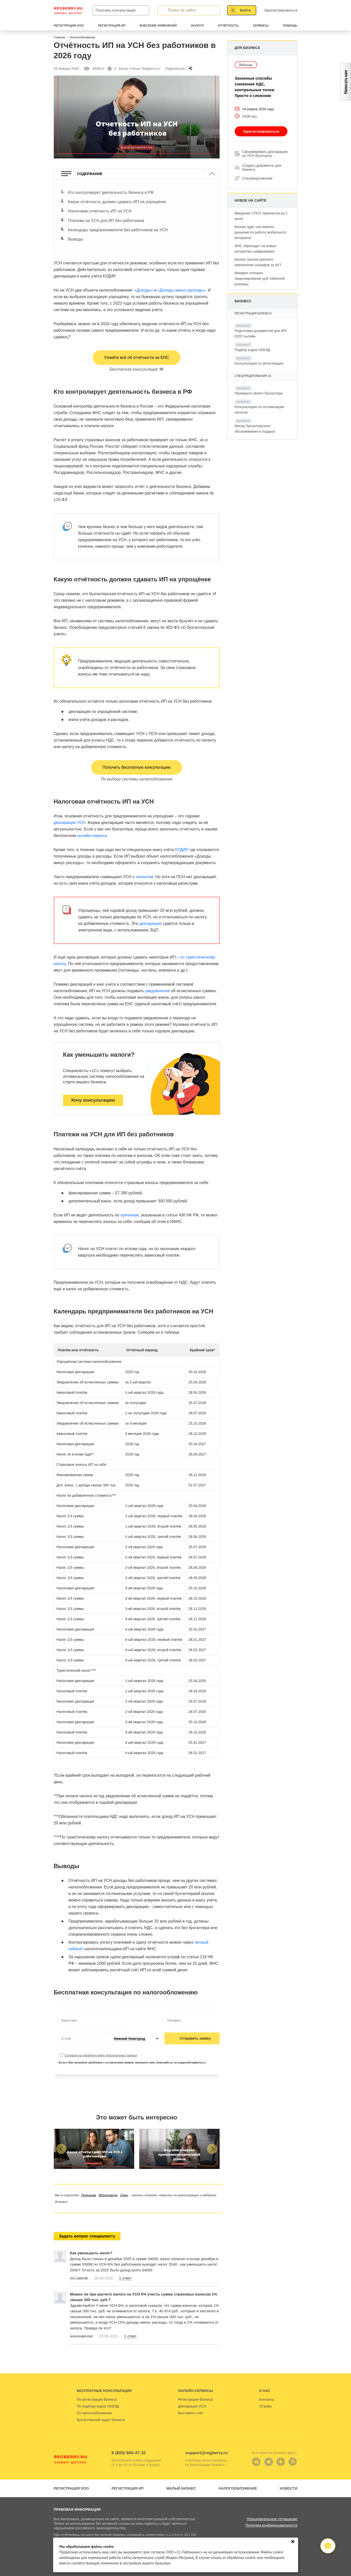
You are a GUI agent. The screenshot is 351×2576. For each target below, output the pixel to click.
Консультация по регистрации (259, 363)
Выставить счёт (191, 2405)
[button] (61, 2141)
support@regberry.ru (206, 2444)
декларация (150, 915)
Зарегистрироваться (280, 10)
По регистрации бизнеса (97, 2391)
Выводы (75, 232)
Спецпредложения (257, 178)
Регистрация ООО (71, 2480)
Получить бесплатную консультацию (137, 759)
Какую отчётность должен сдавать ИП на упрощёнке (117, 200)
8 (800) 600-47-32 (129, 2444)
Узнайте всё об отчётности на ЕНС (136, 349)
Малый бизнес (181, 2480)
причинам (129, 1207)
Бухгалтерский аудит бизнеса (101, 2412)
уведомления (157, 983)
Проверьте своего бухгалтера (259, 393)
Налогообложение (238, 2480)
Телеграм (88, 2187)
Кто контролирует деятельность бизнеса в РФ (111, 192)
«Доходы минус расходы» (182, 282)
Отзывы (265, 2398)
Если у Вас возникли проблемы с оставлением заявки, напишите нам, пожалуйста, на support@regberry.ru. (132, 2054)
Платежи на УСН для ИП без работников (106, 216)
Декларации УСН (192, 2398)
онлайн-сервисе (92, 827)
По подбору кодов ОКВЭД (98, 2398)
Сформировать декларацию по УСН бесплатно (265, 154)
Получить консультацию (116, 10)
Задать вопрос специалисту (87, 2228)
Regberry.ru (68, 10)
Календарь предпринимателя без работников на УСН (118, 224)
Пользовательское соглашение (272, 2511)
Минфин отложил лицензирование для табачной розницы (260, 278)
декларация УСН (69, 814)
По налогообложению (94, 2405)
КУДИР (181, 841)
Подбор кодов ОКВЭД (252, 350)
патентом (144, 869)
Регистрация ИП (128, 2480)
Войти (245, 10)
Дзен (124, 2187)
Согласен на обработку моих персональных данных (101, 2047)
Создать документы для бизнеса (261, 167)
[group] (94, 2141)
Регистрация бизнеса (195, 2391)
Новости (288, 2480)
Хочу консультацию (93, 1092)
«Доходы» (143, 282)
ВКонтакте (108, 2187)
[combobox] (137, 2030)
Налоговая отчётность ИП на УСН (100, 208)
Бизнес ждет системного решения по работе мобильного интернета (261, 232)
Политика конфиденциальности (271, 2517)
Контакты (266, 2391)
